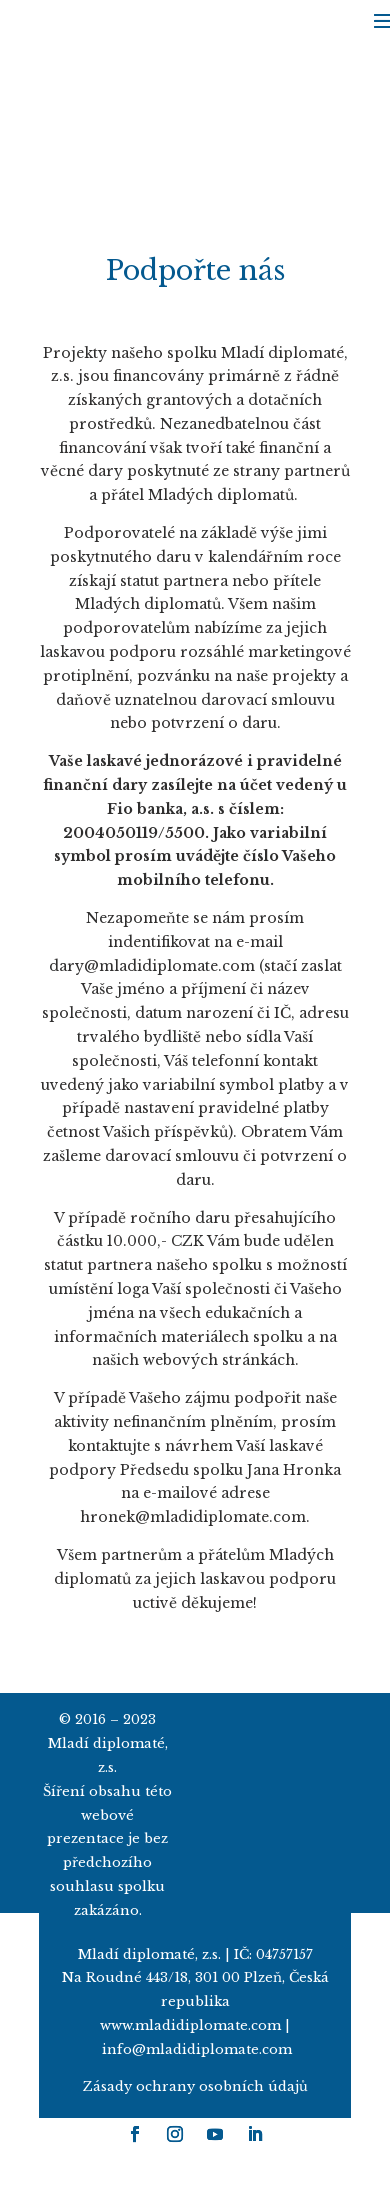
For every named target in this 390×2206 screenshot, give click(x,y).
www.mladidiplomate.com (190, 2025)
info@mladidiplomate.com (197, 2049)
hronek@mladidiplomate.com (193, 1517)
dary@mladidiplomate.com (152, 966)
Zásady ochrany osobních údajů (195, 2086)
